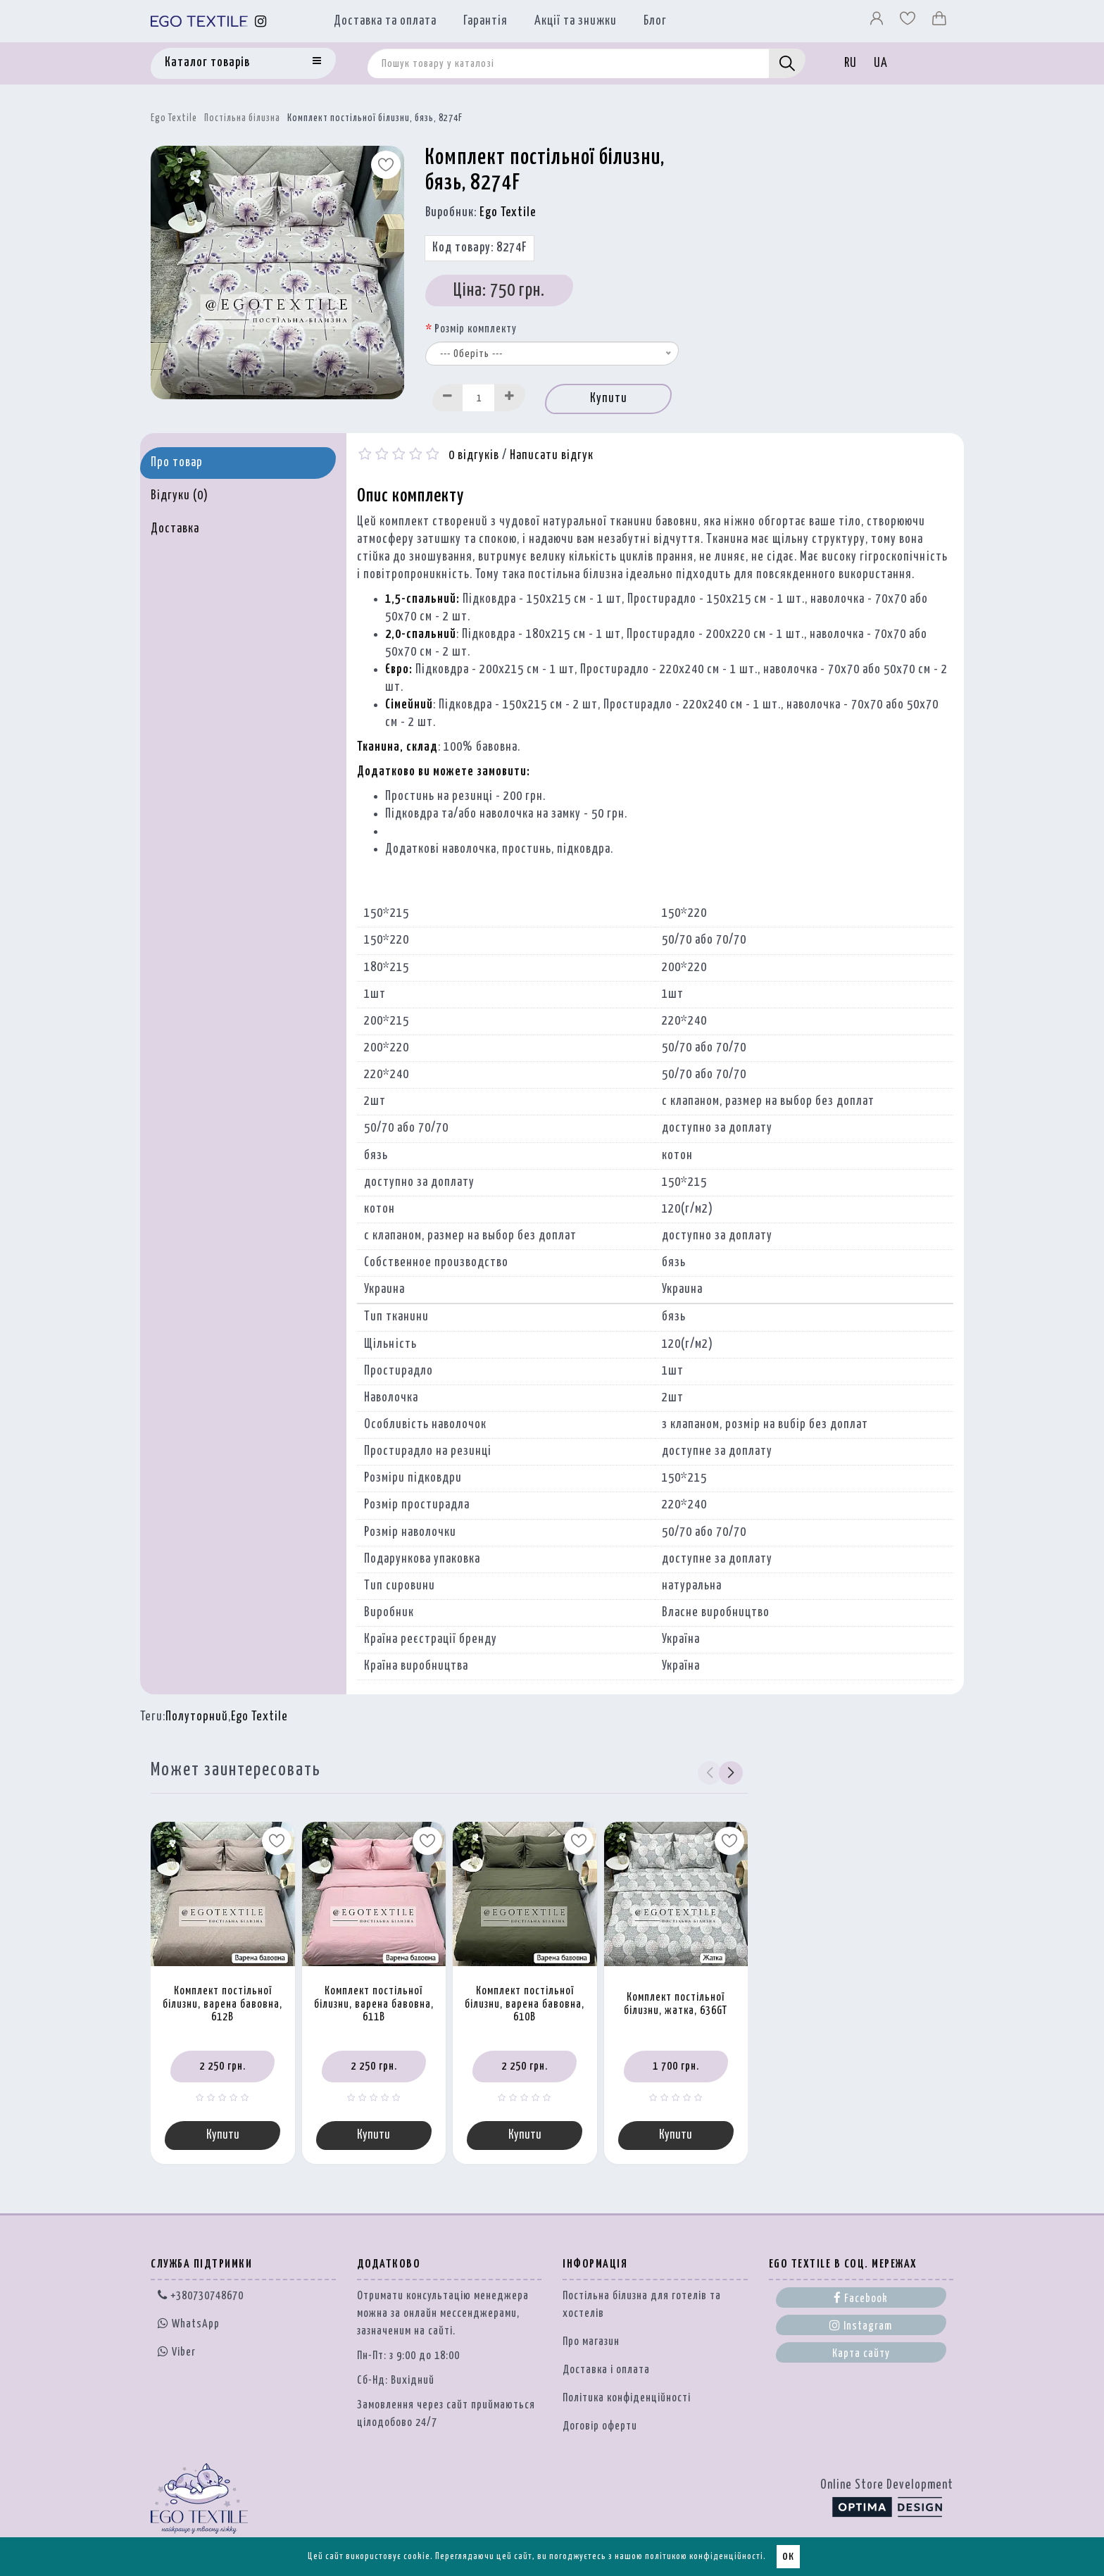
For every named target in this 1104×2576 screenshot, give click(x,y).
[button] (731, 1772)
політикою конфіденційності (704, 2556)
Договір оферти (600, 2426)
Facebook (861, 2297)
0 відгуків (473, 455)
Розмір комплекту (475, 329)
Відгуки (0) (179, 495)
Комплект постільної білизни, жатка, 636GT (675, 2004)
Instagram (860, 2325)
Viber (177, 2351)
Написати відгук (552, 455)
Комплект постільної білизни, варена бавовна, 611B (374, 2004)
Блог (655, 21)
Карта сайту (861, 2354)
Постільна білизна (242, 118)
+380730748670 (201, 2296)
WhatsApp (189, 2324)
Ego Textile (174, 118)
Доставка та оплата (385, 21)
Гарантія (485, 21)
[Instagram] (261, 21)
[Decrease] (447, 397)
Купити (608, 398)
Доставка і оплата (606, 2370)
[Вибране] (909, 21)
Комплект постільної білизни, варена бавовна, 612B (222, 2004)
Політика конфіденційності (627, 2398)
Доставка (175, 529)
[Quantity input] (479, 397)
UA (881, 63)
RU (850, 63)
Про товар (177, 462)
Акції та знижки (575, 21)
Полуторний (196, 1717)
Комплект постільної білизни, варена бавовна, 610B (524, 2004)
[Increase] (509, 397)
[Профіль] (878, 21)
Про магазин (591, 2342)
